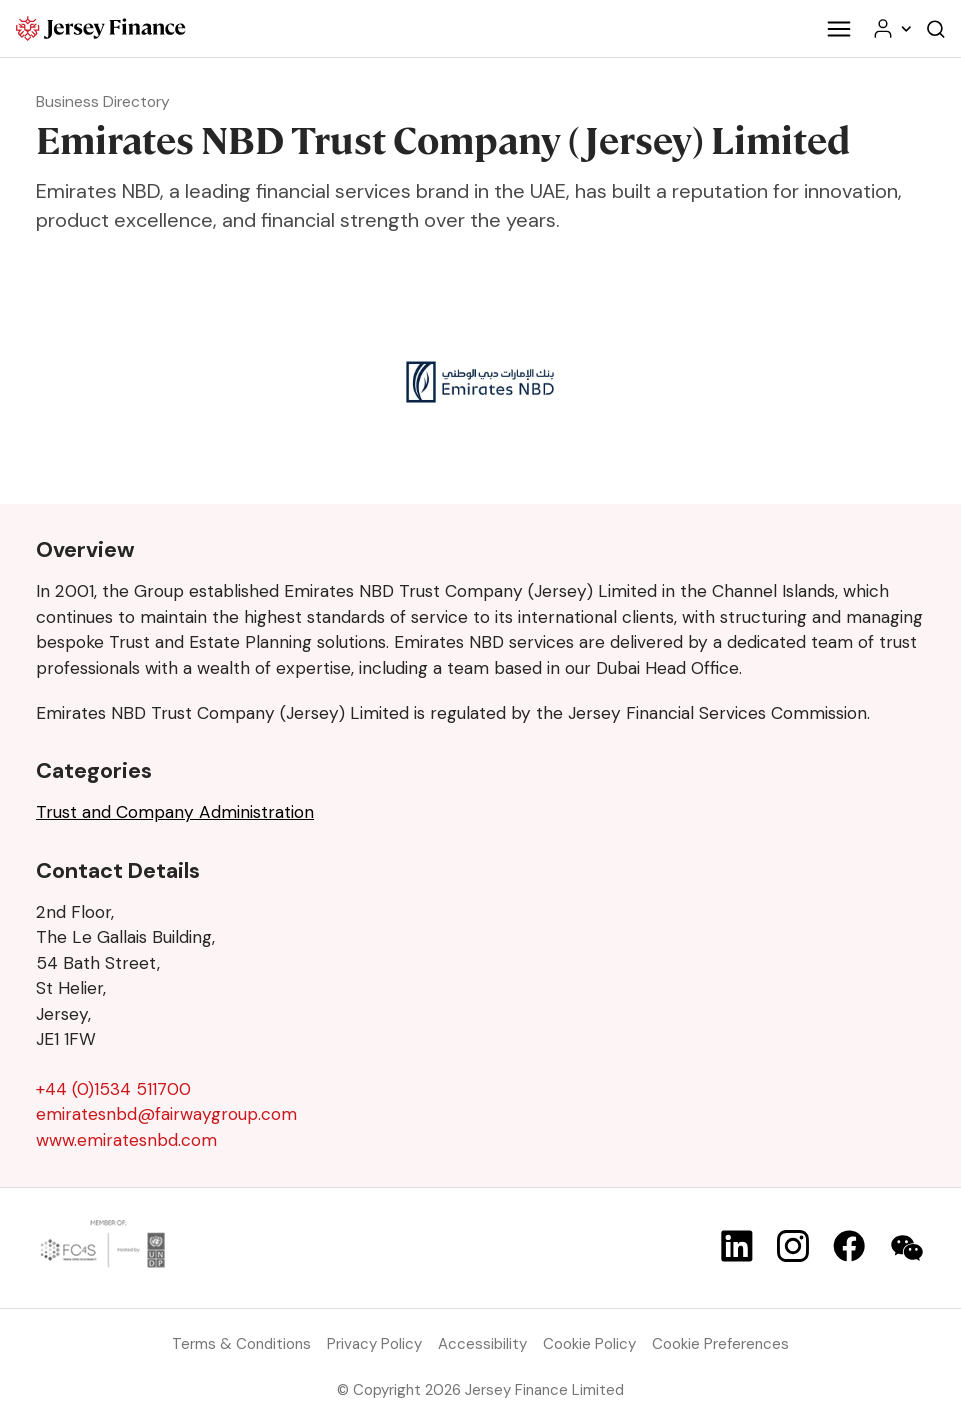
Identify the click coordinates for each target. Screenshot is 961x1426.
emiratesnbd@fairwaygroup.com (166, 1114)
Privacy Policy (374, 1344)
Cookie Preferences (720, 1344)
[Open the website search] (936, 28)
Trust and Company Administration (175, 812)
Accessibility (482, 1344)
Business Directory (103, 101)
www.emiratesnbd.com (126, 1140)
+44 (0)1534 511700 (113, 1089)
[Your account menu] (891, 28)
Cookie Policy (589, 1344)
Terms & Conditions (241, 1344)
